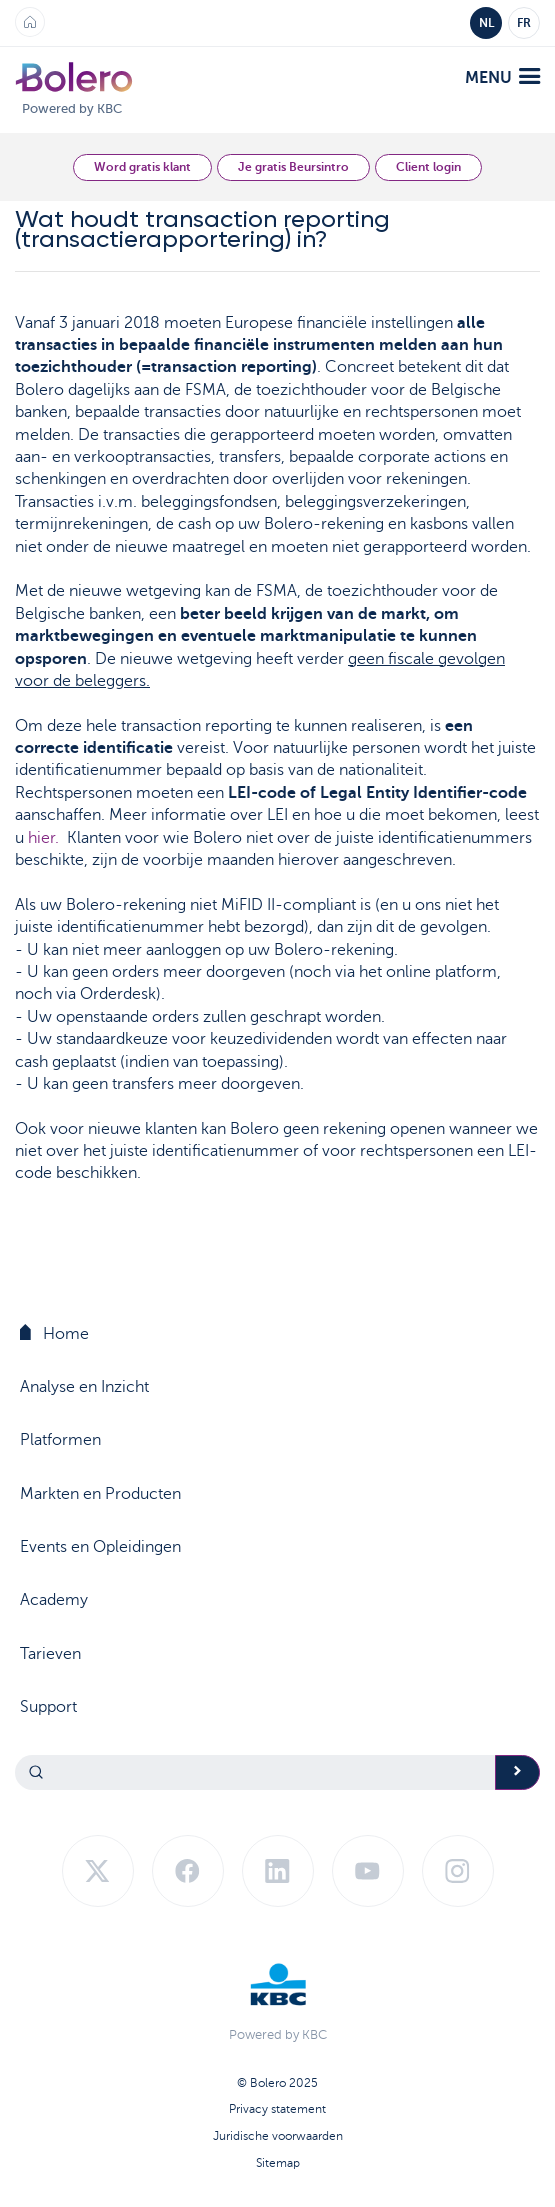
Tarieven (50, 1654)
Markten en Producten (100, 1494)
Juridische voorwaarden (278, 2136)
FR (524, 23)
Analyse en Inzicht (84, 1387)
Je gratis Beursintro (293, 167)
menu (502, 77)
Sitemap (278, 2163)
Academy (54, 1600)
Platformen (60, 1440)
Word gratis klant (142, 167)
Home (54, 1333)
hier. (43, 838)
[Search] (255, 1772)
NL (486, 23)
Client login (428, 167)
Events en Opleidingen (100, 1547)
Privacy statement (277, 2109)
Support (48, 1707)
